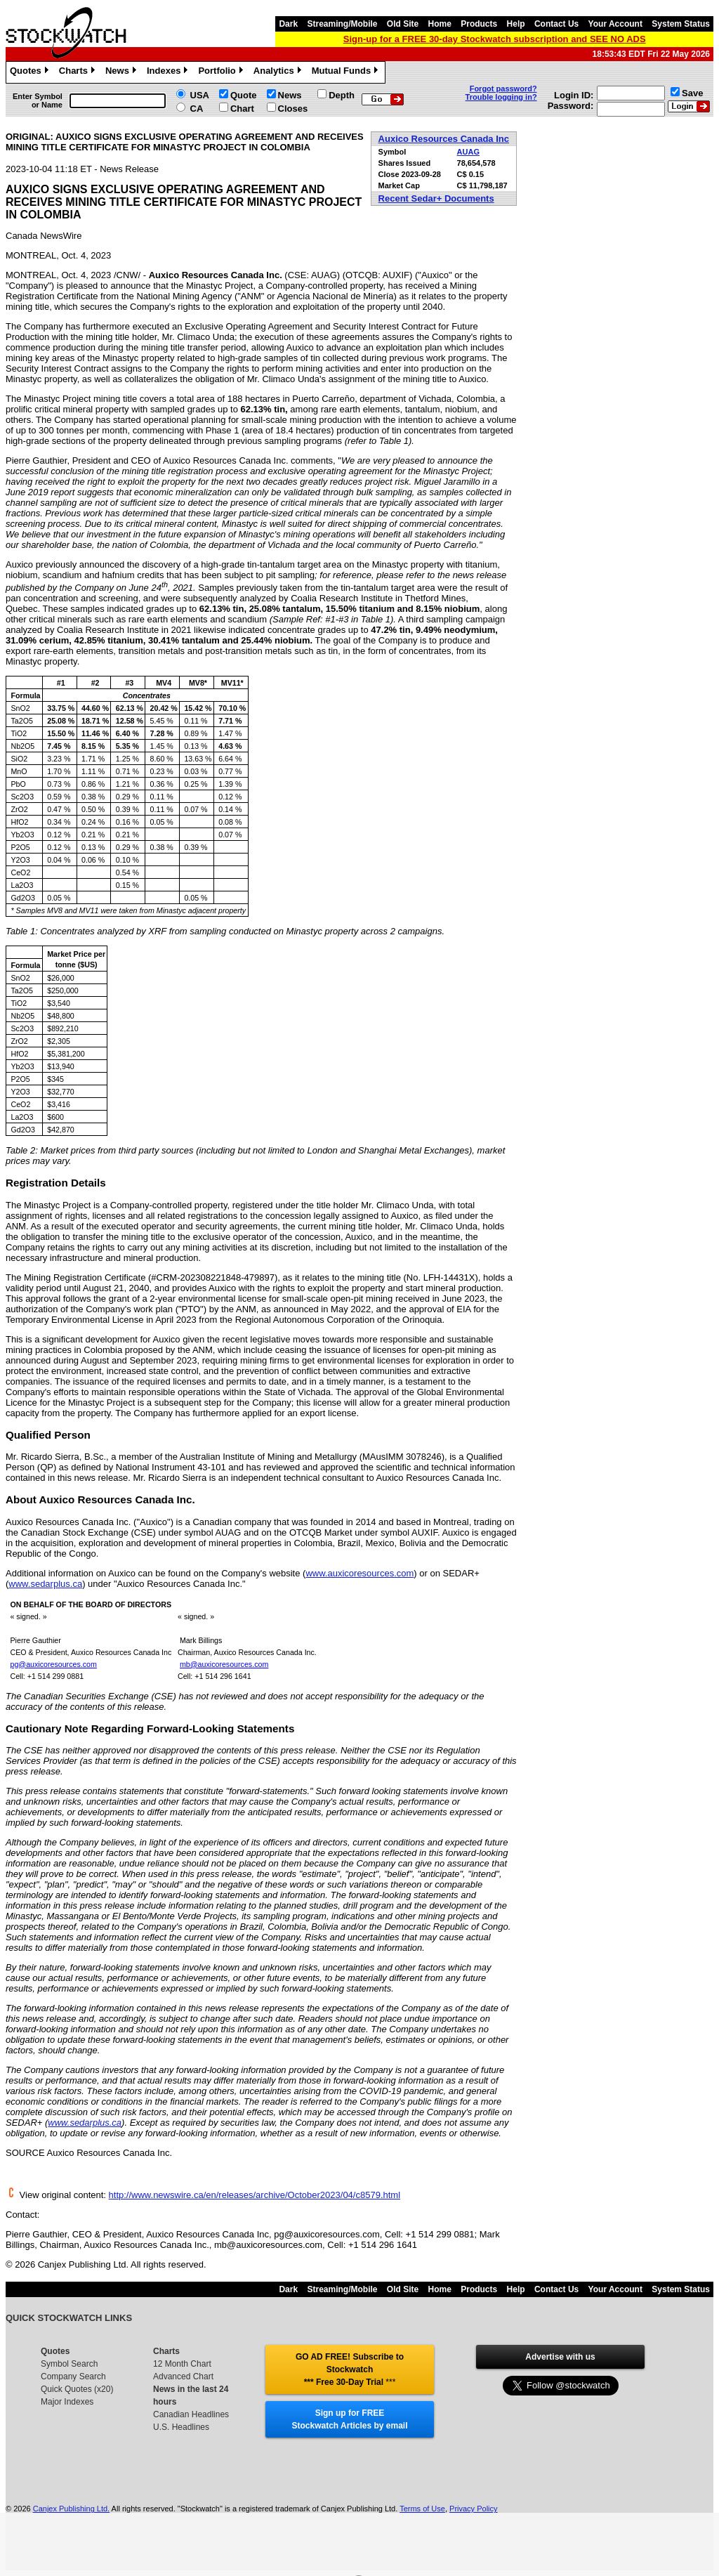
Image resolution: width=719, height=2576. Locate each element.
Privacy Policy (473, 2508)
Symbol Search (69, 2364)
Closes (293, 108)
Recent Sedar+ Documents (436, 198)
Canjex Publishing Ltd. (71, 2508)
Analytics (279, 72)
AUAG (468, 152)
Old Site (402, 24)
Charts (78, 72)
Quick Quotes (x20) (77, 2389)
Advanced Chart (183, 2376)
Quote (243, 95)
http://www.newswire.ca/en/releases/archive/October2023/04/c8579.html (255, 2195)
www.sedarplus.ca (45, 1583)
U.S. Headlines (181, 2427)
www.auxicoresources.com (359, 1573)
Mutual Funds (347, 72)
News (122, 72)
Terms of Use (422, 2508)
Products (479, 24)
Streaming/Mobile (342, 24)
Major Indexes (67, 2402)
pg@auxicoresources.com (53, 1664)
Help (516, 24)
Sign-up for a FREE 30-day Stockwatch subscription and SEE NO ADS (494, 39)
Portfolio (222, 72)
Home (439, 24)
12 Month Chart (182, 2364)
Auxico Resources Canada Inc (443, 138)
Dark (288, 24)
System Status (681, 24)
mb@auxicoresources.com (224, 1664)
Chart (242, 108)
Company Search (73, 2376)
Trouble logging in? (501, 97)
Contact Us (556, 24)
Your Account (615, 24)
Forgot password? (503, 88)
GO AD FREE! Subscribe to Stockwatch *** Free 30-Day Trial (350, 2369)
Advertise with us (560, 2357)
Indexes (169, 72)
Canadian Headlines (191, 2414)
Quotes (31, 72)
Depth (342, 95)
